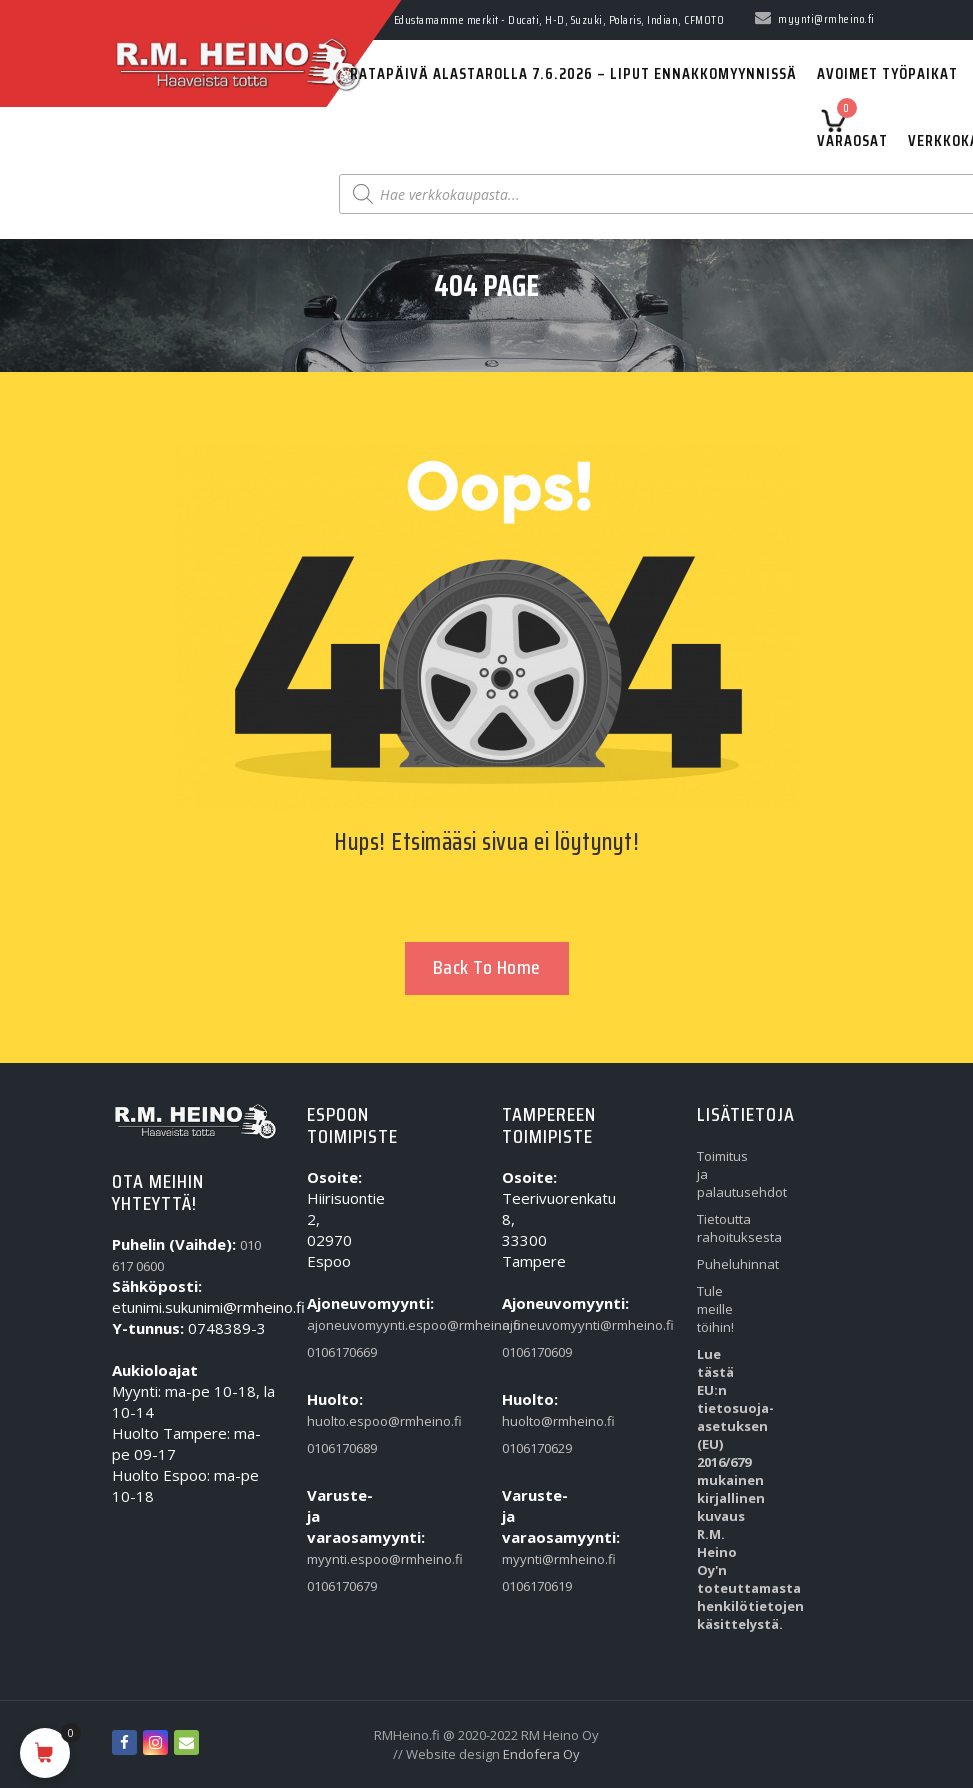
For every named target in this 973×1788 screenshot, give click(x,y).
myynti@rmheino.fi (529, 1559)
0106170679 (334, 1586)
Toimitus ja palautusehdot (724, 1174)
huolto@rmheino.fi (529, 1421)
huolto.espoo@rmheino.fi (334, 1421)
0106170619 (529, 1586)
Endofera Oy (541, 1754)
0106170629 (529, 1448)
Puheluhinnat (724, 1264)
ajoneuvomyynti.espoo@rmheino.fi (334, 1325)
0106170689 (334, 1448)
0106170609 (529, 1352)
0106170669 (334, 1352)
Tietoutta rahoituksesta (724, 1228)
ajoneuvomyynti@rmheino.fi (529, 1325)
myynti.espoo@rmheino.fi (334, 1559)
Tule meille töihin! (715, 1309)
